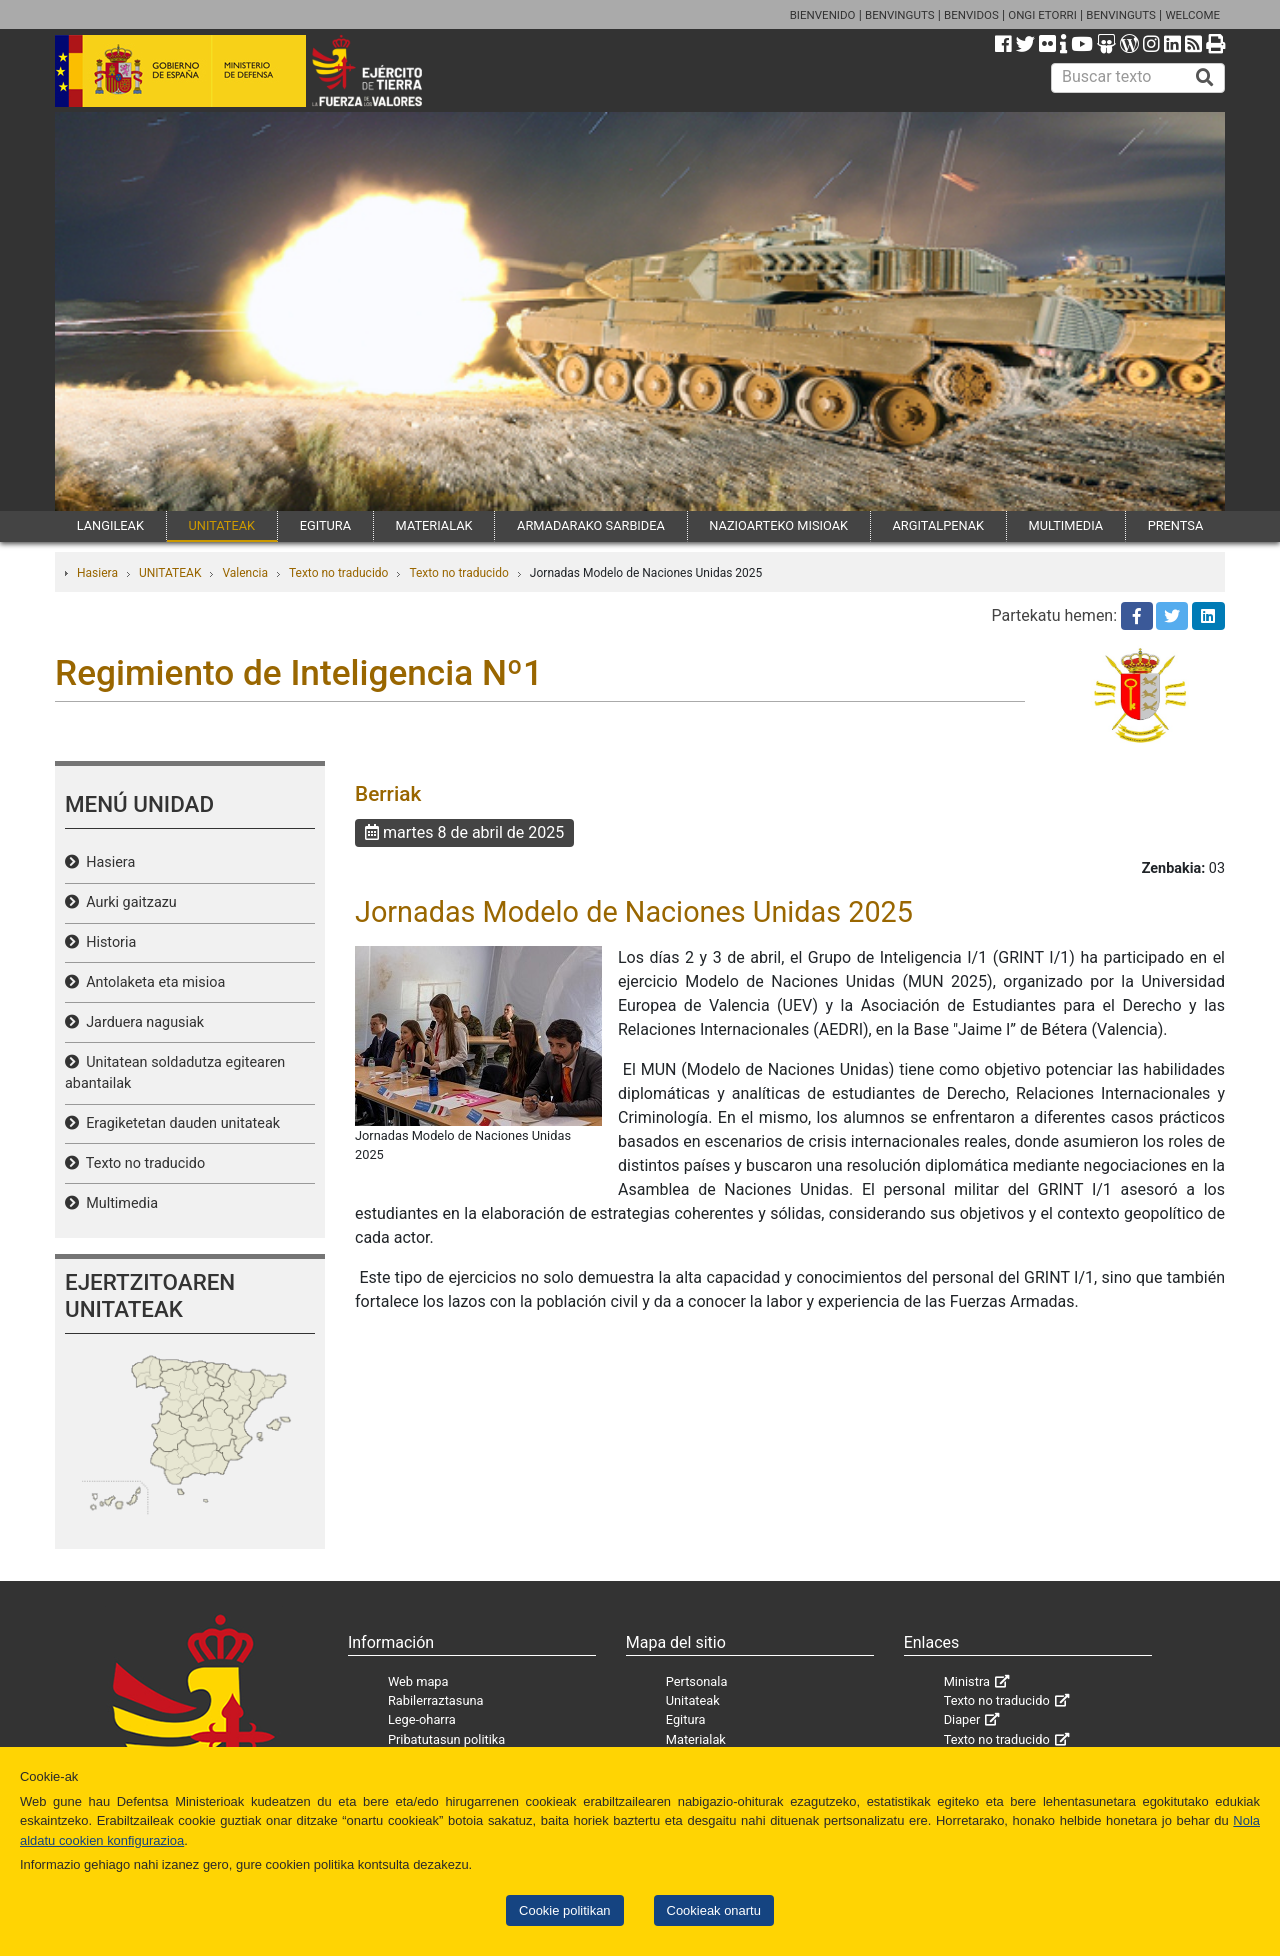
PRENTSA (1176, 525)
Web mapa (418, 1681)
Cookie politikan (564, 1910)
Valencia (245, 573)
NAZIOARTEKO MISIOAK (778, 525)
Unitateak (693, 1700)
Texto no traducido (338, 573)
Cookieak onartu (714, 1910)
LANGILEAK (110, 525)
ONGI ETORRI (1042, 15)
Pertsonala (697, 1681)
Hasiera (97, 573)
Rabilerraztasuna (436, 1700)
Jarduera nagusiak (141, 1022)
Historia (107, 942)
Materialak (696, 1739)
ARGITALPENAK (939, 525)
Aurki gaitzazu (128, 902)
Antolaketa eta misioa (152, 982)
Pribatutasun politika (446, 1739)
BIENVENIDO (823, 15)
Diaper (962, 1719)
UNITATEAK (221, 525)
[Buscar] (1205, 78)
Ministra (967, 1681)
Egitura (686, 1719)
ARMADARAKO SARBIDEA (591, 525)
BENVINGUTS (900, 15)
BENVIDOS (971, 15)
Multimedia (118, 1203)
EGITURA (325, 525)
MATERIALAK (434, 525)
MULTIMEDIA (1066, 525)
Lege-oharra (422, 1719)
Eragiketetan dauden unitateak (179, 1123)
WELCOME (1192, 15)
